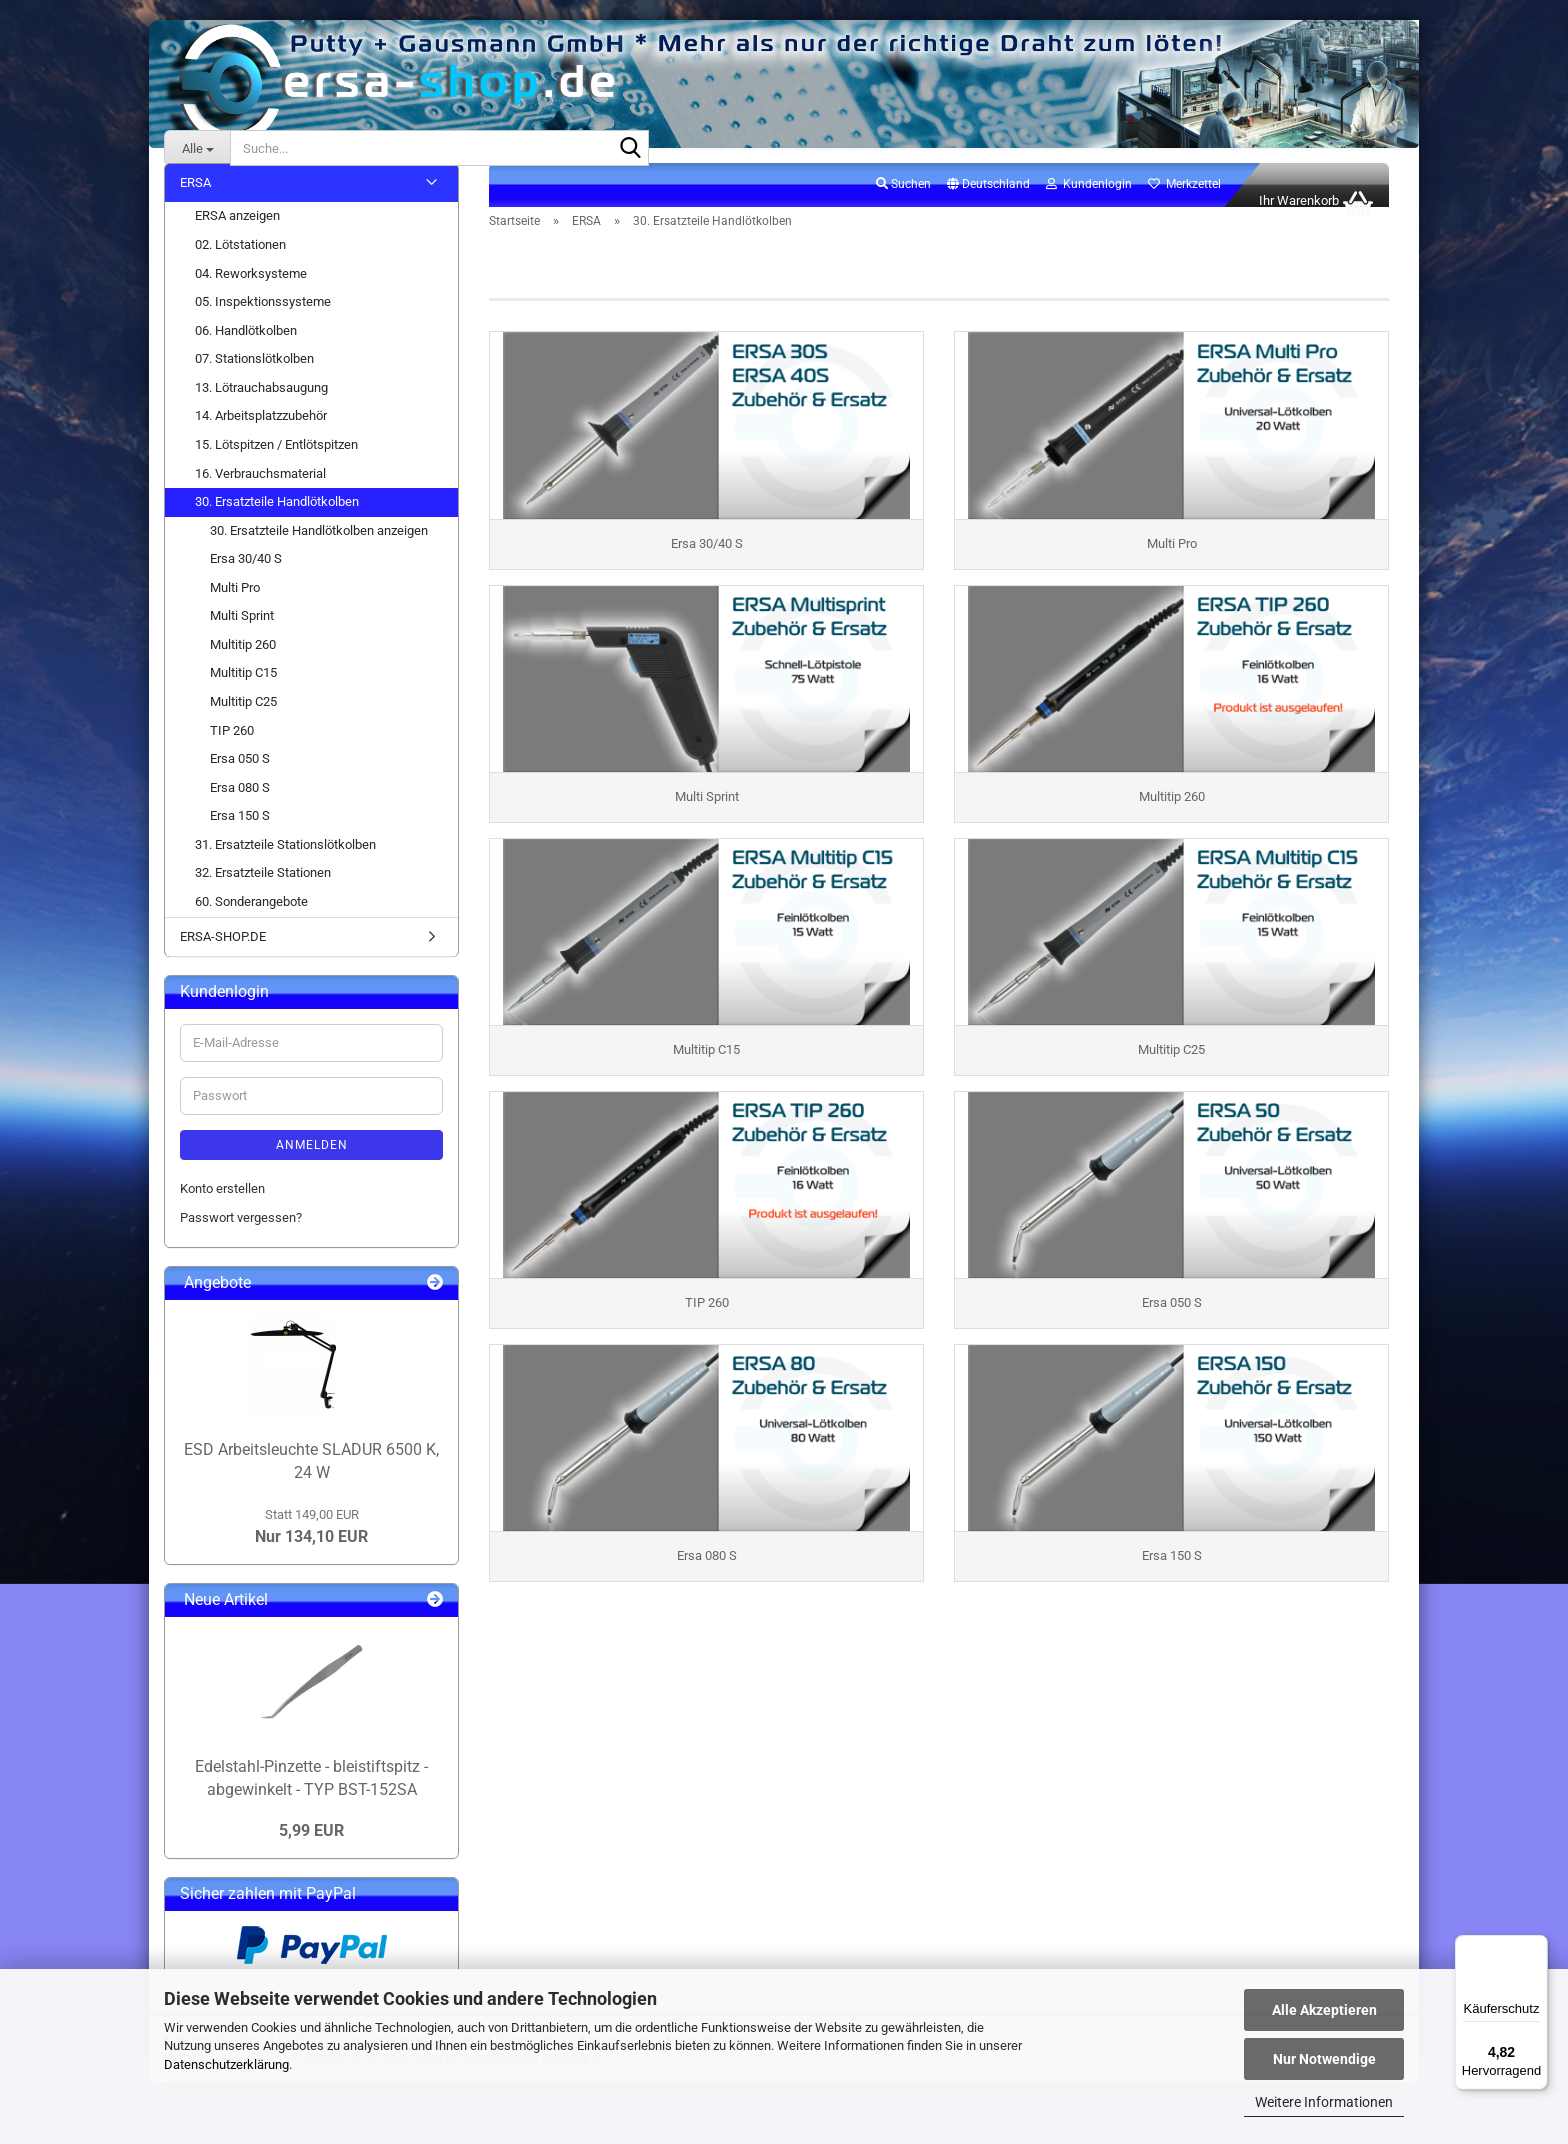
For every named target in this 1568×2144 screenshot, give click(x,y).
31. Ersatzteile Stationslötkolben (285, 866)
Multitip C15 (243, 695)
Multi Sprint (242, 637)
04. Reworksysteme (251, 295)
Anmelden (312, 1167)
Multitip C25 (243, 723)
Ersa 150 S (240, 837)
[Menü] (1536, 1947)
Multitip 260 (243, 666)
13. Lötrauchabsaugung (261, 409)
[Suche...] (197, 148)
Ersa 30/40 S (246, 580)
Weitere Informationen (1324, 2102)
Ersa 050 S (240, 780)
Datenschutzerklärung (226, 2064)
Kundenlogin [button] (1089, 206)
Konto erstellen (222, 1210)
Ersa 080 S (240, 809)
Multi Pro (235, 609)
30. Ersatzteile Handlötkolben (277, 523)
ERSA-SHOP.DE (223, 958)
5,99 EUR (311, 1852)
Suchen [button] (903, 206)
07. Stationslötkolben (254, 380)
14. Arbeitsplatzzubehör (261, 438)
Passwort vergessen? (241, 1239)
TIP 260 (232, 752)
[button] (988, 207)
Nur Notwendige (1324, 2059)
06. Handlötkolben (246, 352)
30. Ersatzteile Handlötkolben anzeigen (319, 552)
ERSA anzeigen (237, 238)
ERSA (195, 204)
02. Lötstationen (240, 266)
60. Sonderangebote (251, 923)
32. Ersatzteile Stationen (263, 895)
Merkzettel (1184, 206)
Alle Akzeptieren (1324, 2010)
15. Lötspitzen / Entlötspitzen (276, 466)
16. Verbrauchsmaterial (260, 495)
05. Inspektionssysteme (263, 323)
